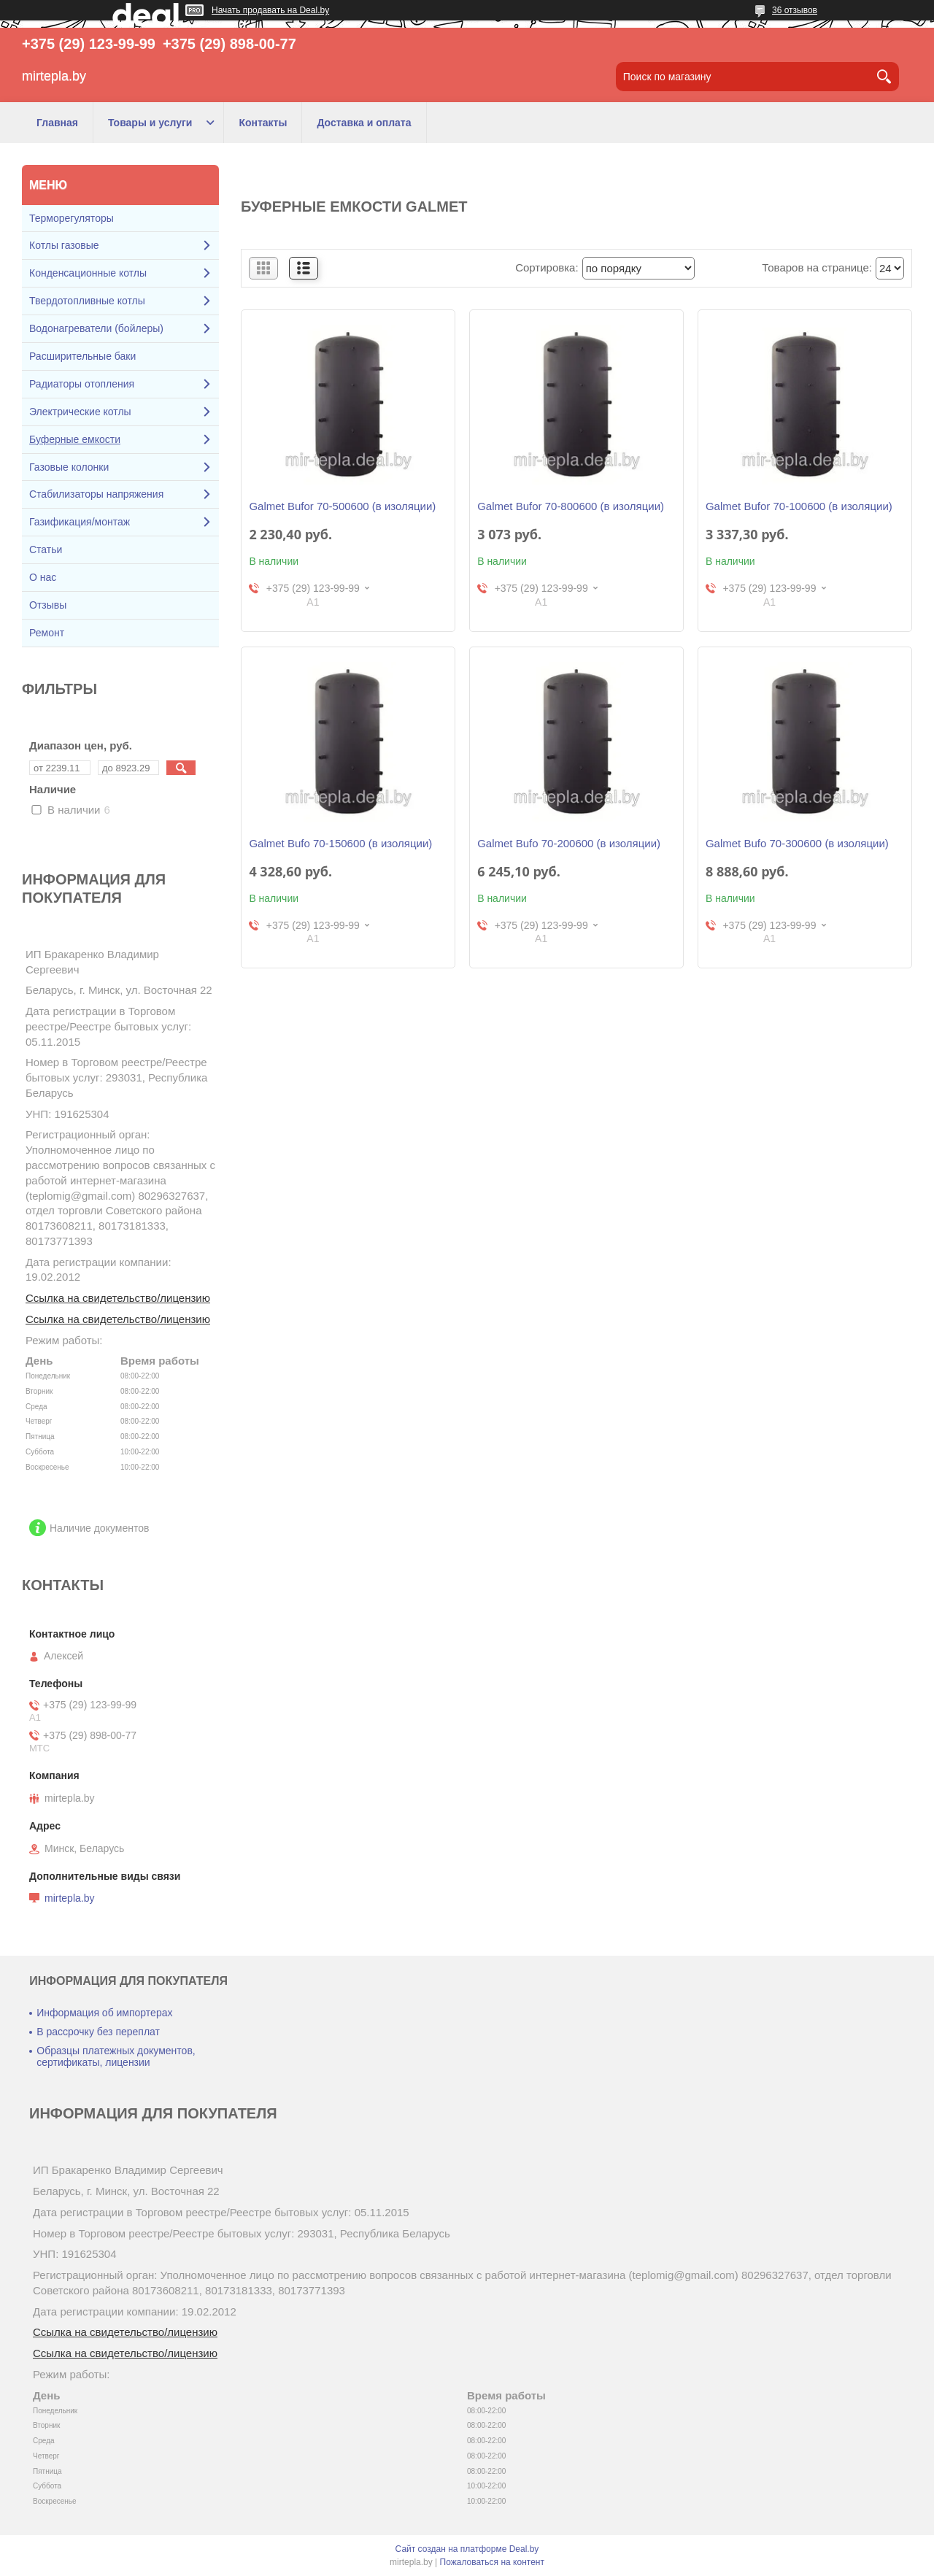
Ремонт (46, 633)
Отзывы (47, 605)
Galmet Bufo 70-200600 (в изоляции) (568, 843)
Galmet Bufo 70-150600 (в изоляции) (340, 843)
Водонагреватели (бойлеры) (96, 328)
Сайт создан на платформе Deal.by (467, 2549)
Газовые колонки (69, 467)
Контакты (263, 122)
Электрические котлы (80, 411)
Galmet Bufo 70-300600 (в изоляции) (797, 843)
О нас (42, 577)
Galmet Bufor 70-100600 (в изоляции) (799, 506)
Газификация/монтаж (79, 522)
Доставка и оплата (364, 122)
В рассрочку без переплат (98, 2031)
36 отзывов (794, 10)
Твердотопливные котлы (87, 300)
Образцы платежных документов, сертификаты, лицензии (115, 2056)
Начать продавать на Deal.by (270, 10)
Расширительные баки (82, 356)
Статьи (45, 549)
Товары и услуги (150, 122)
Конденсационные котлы (88, 273)
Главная (57, 122)
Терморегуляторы (71, 218)
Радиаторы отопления (81, 384)
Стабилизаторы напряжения (96, 494)
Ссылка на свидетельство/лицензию (118, 1298)
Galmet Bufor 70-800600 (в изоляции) (570, 506)
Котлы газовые (64, 245)
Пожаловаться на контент (492, 2562)
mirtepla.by (69, 1898)
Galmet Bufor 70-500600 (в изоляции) (342, 506)
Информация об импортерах (104, 2012)
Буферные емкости (74, 439)
